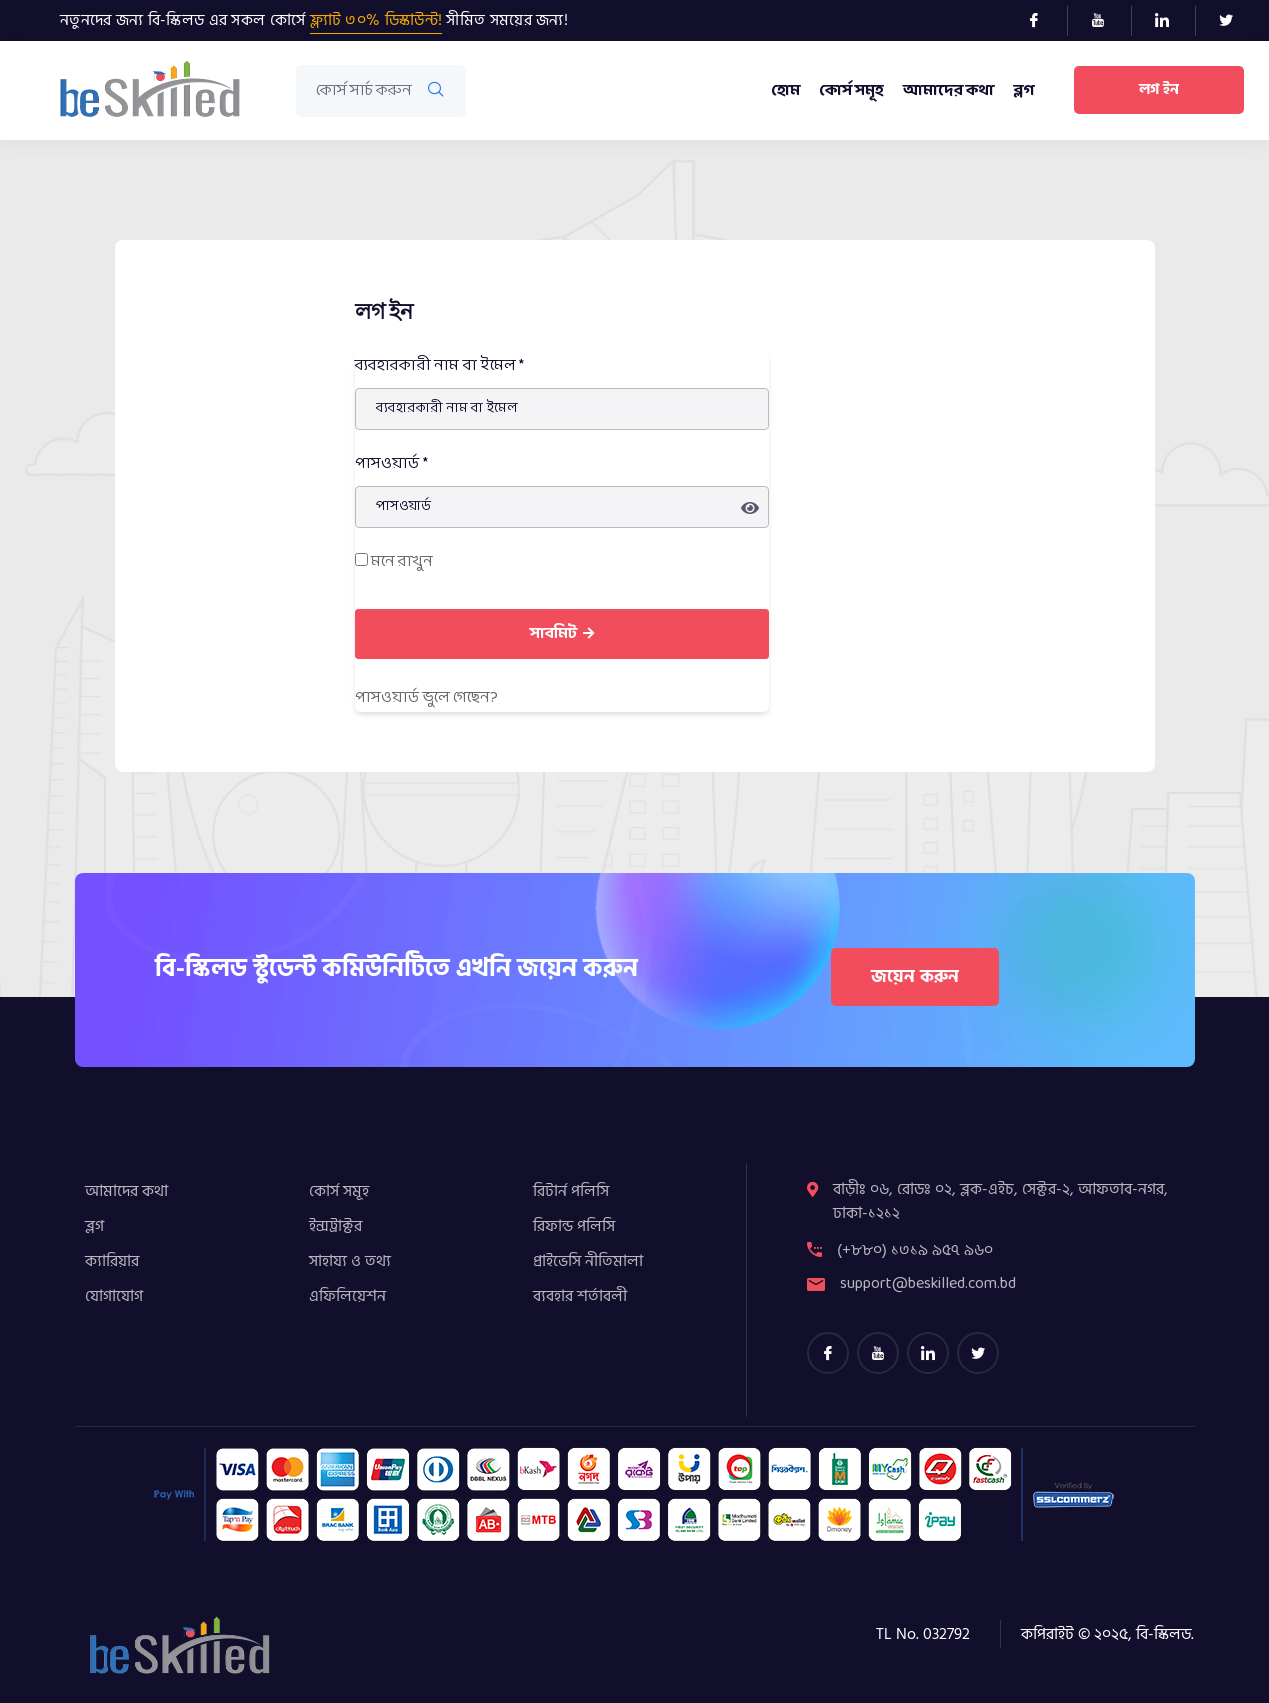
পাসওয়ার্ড (392, 463)
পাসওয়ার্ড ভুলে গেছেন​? (426, 697)
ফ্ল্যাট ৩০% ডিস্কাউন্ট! (376, 20)
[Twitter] (1234, 21)
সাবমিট (562, 633)
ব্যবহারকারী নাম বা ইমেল (440, 365)
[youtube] (878, 1353)
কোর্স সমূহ (851, 90)
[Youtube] (1106, 21)
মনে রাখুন (394, 561)
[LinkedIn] (1170, 21)
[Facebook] (1042, 21)
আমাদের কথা (948, 90)
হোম (784, 90)
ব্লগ (1024, 90)
